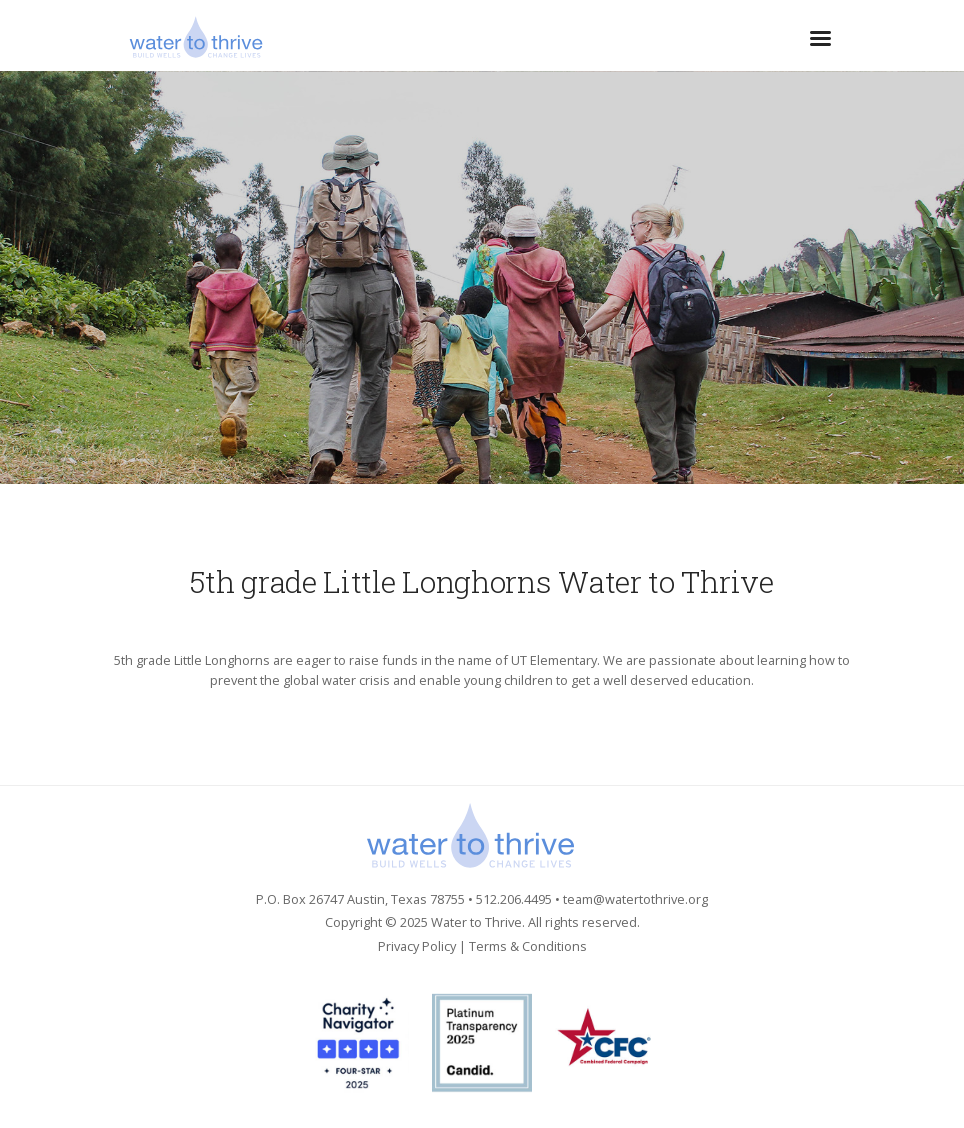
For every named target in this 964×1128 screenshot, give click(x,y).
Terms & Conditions (528, 946)
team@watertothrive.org (635, 899)
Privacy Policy (417, 946)
